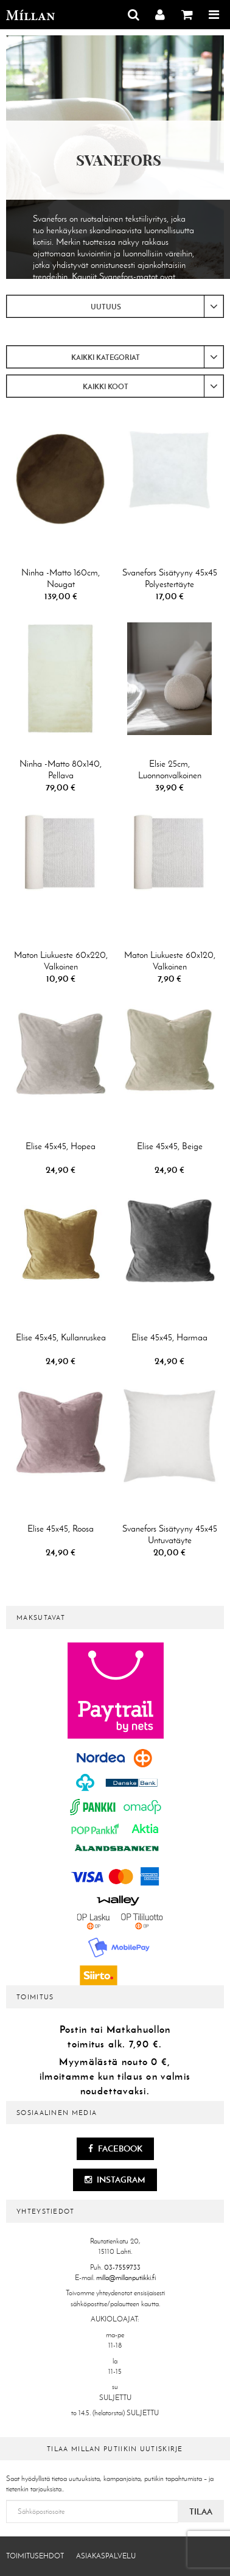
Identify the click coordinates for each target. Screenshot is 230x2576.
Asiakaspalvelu (106, 2556)
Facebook (115, 2148)
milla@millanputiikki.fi (126, 2277)
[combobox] (115, 306)
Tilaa (200, 2511)
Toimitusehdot (35, 2556)
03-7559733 (122, 2267)
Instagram (115, 2179)
